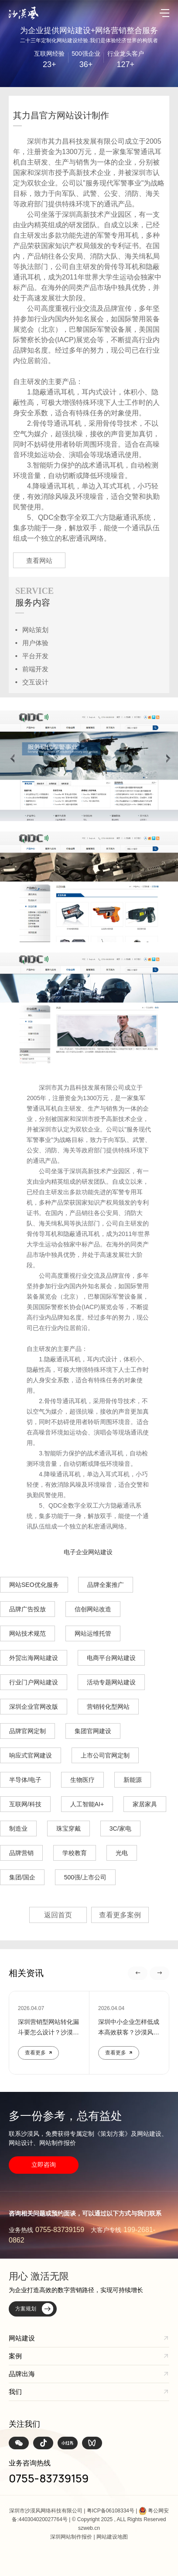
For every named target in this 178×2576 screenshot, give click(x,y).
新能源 (132, 1779)
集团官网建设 (93, 1730)
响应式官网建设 (30, 1755)
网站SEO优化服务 (34, 1584)
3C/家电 (120, 1828)
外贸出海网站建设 (33, 1657)
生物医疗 (82, 1779)
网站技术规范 (27, 1633)
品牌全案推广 (105, 1584)
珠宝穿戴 (68, 1828)
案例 (15, 2356)
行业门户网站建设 (33, 1682)
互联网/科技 (25, 1804)
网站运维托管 (93, 1633)
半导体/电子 (25, 1779)
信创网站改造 (93, 1609)
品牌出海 (22, 2373)
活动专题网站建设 (111, 1682)
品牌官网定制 (27, 1730)
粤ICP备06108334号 (110, 2511)
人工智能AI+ (87, 1804)
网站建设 (22, 2338)
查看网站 (39, 560)
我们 (15, 2391)
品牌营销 (21, 1852)
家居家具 (145, 1804)
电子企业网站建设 (88, 1552)
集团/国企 (22, 1877)
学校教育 (74, 1852)
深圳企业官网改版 (33, 1706)
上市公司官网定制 (105, 1755)
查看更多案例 (120, 1915)
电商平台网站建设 (111, 1657)
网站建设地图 (112, 2537)
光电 (122, 1852)
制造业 (18, 1828)
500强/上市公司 (85, 1877)
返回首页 (58, 1915)
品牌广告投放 (27, 1609)
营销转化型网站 (108, 1706)
